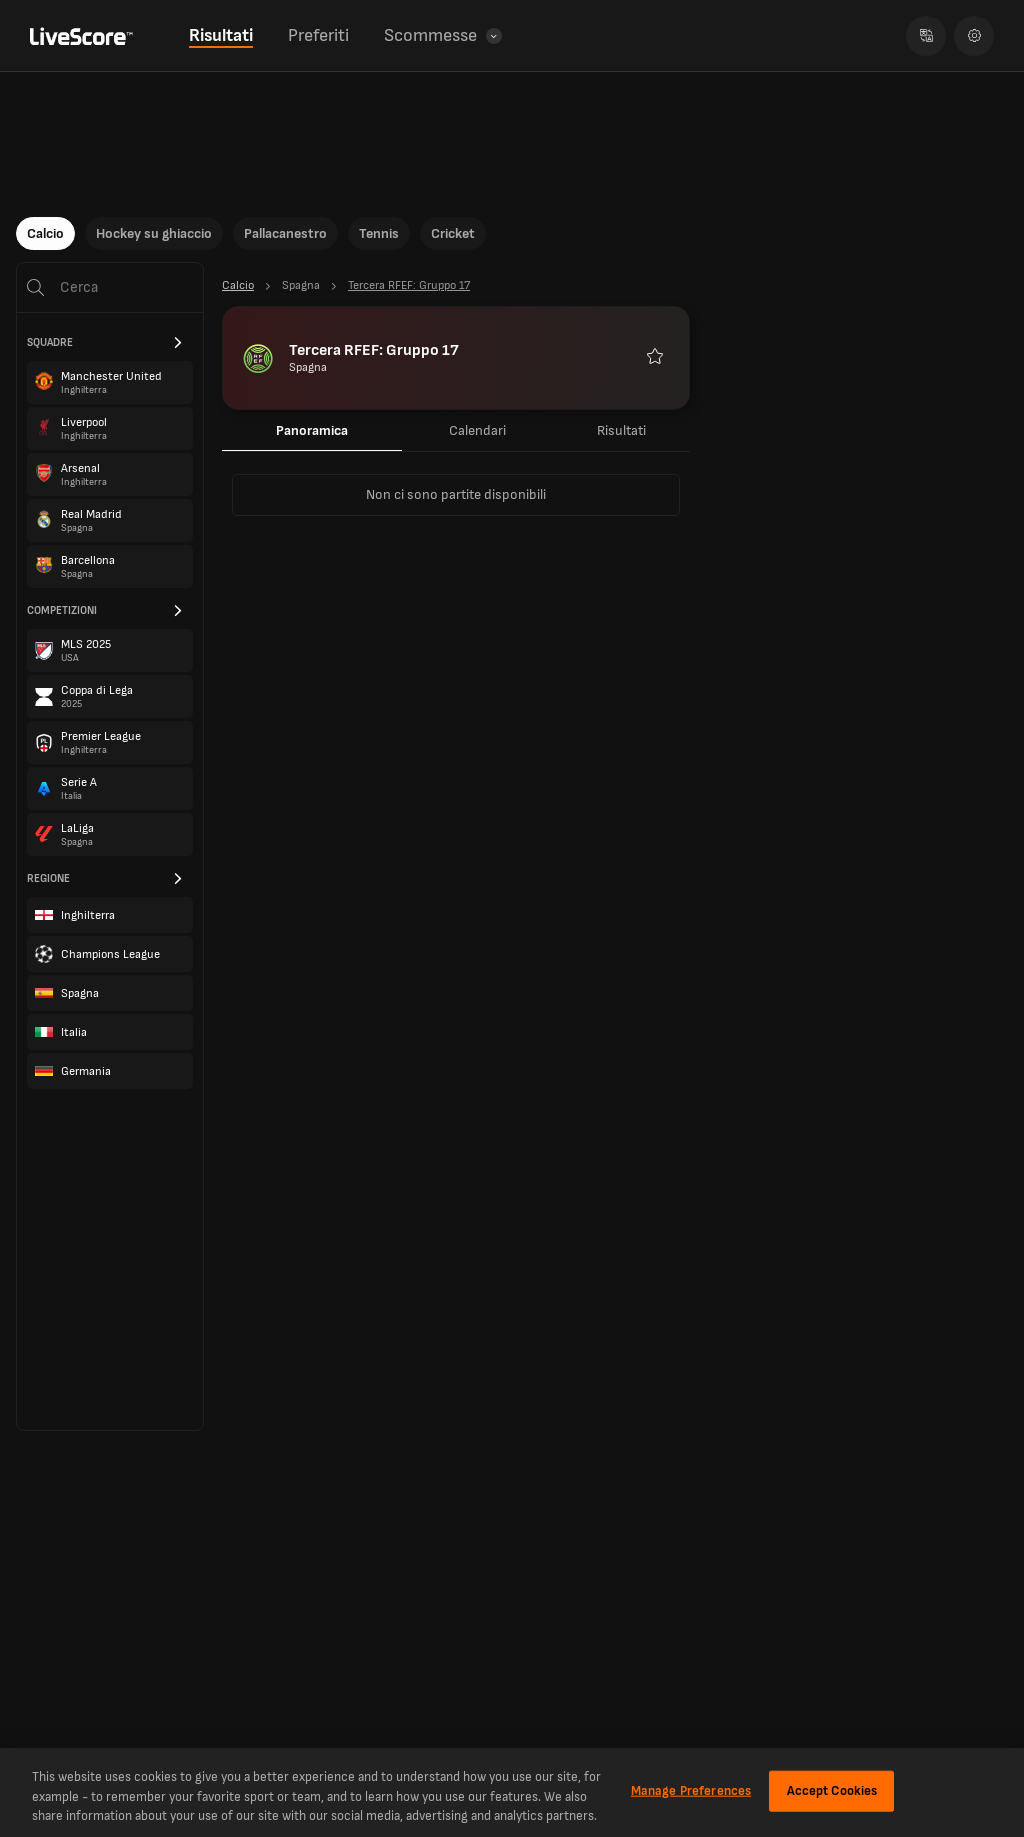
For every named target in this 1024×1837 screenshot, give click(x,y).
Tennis (379, 233)
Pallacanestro (285, 233)
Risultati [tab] (621, 430)
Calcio (45, 233)
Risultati (221, 35)
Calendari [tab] (477, 430)
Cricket (453, 233)
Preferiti (318, 35)
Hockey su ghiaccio (154, 233)
